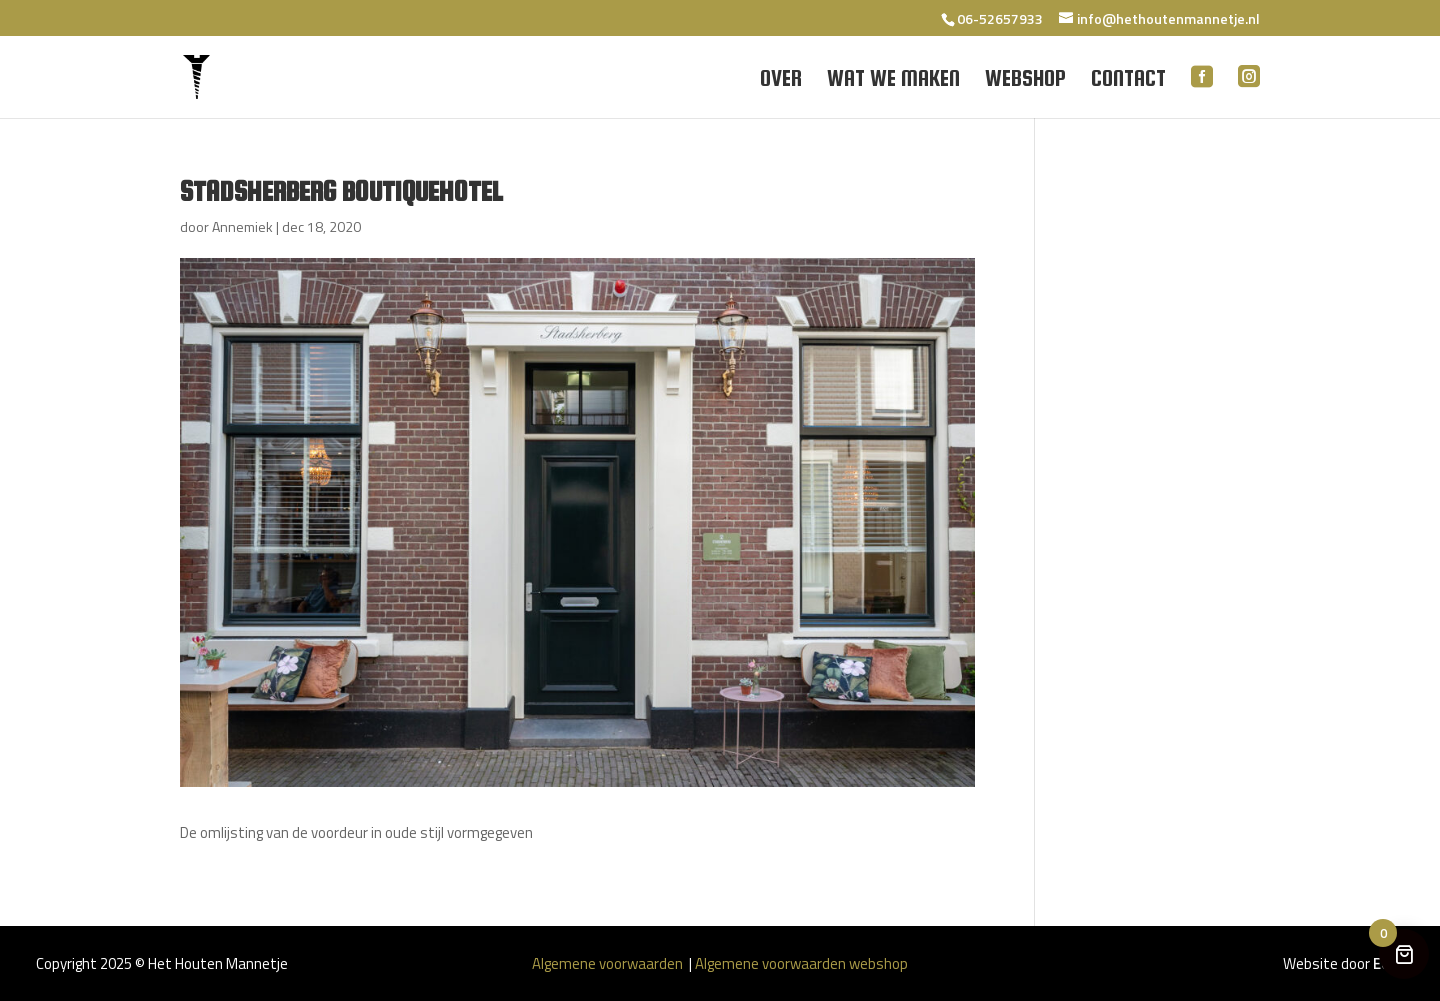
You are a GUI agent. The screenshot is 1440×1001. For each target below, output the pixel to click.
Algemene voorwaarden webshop (801, 963)
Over (781, 81)
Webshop (1025, 81)
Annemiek (242, 226)
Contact (1128, 81)
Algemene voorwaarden (609, 963)
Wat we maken (893, 81)
